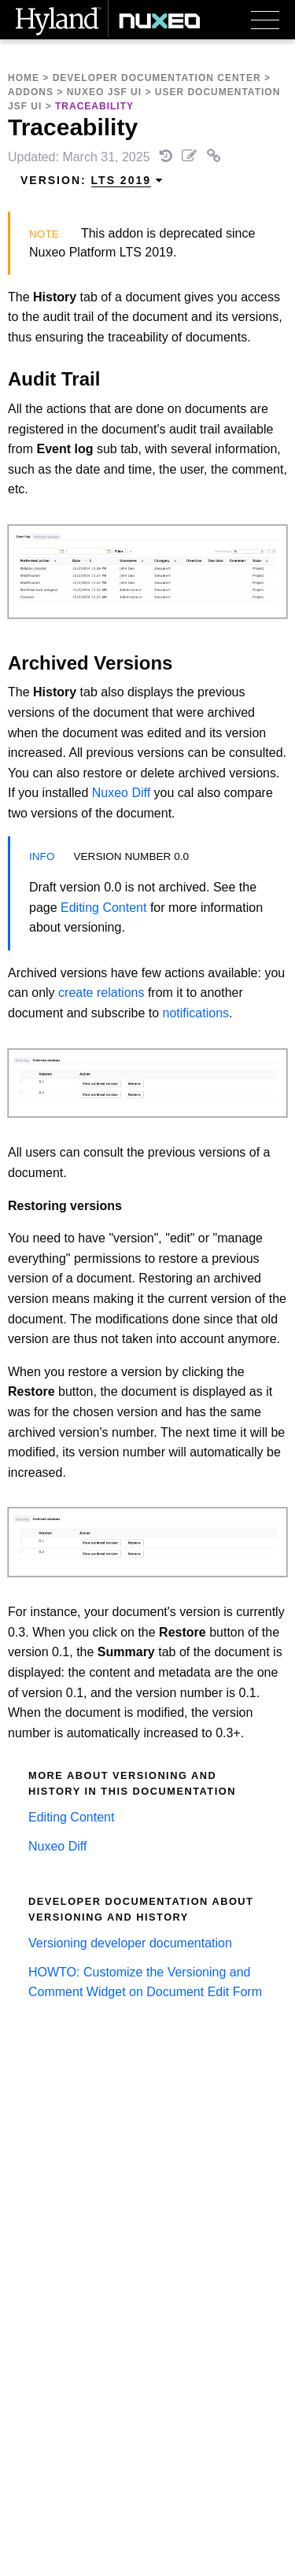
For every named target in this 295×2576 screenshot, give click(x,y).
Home (23, 77)
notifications (196, 1013)
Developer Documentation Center (157, 77)
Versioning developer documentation (130, 1943)
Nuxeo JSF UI (104, 92)
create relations (101, 992)
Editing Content (103, 907)
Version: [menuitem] (92, 180)
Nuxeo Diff (121, 792)
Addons (30, 92)
